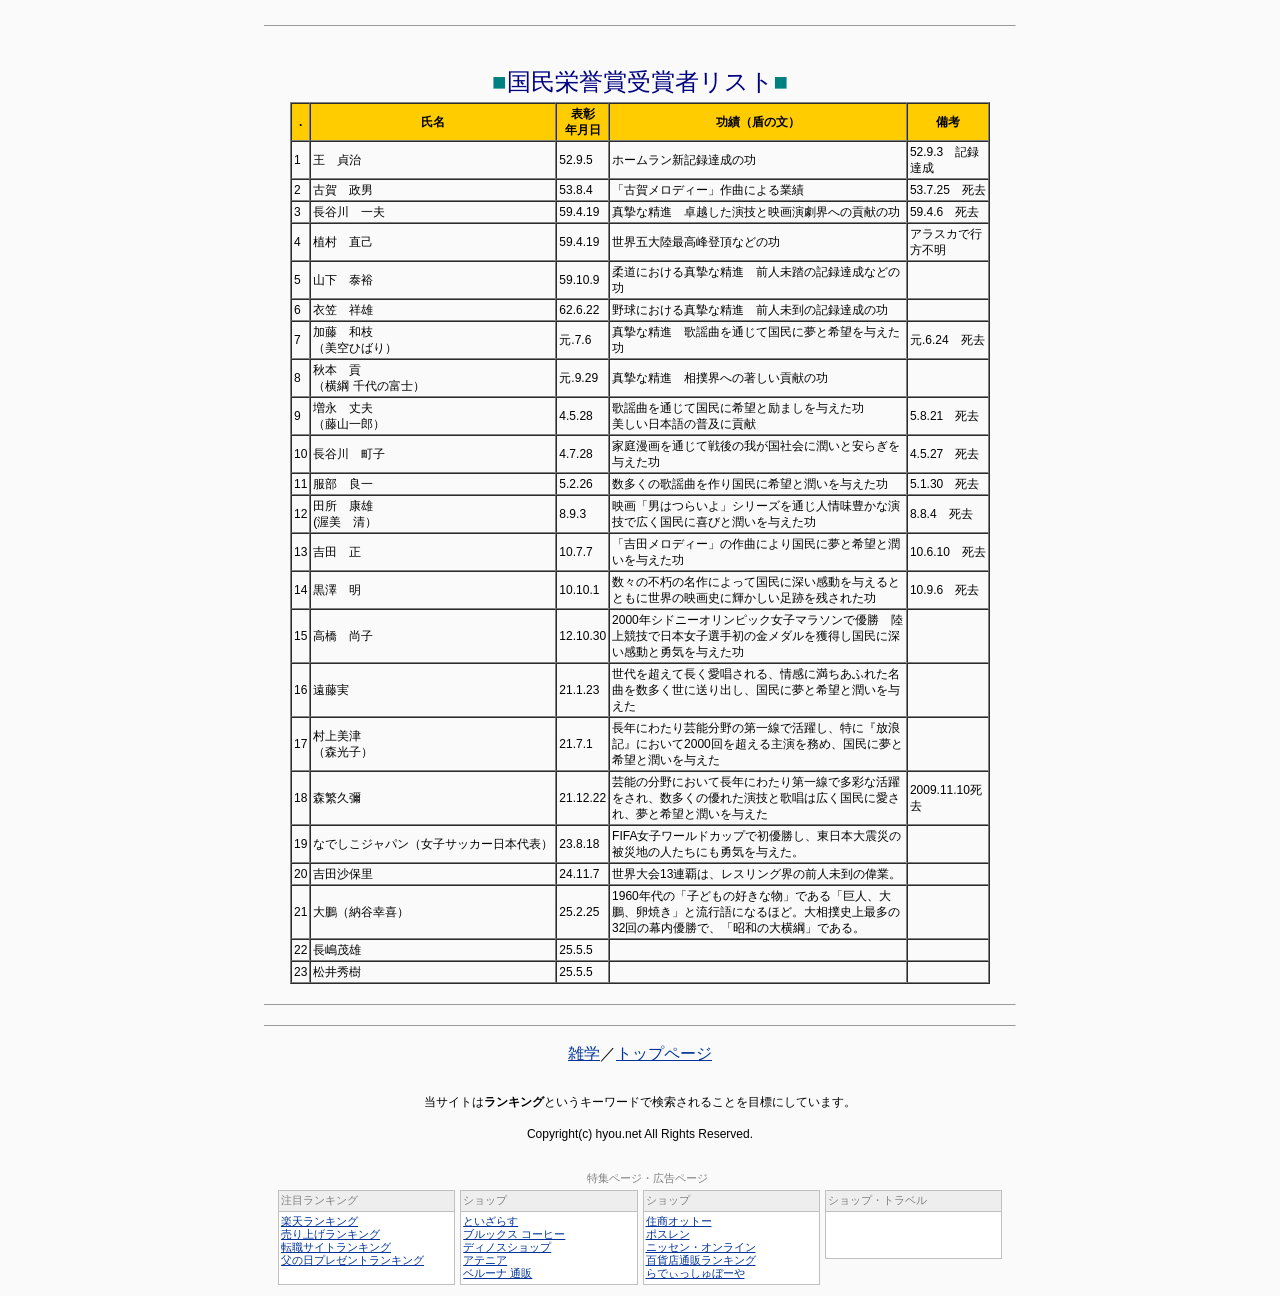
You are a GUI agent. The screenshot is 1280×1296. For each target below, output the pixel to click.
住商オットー (679, 1221)
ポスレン (668, 1234)
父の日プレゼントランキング (352, 1260)
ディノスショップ (507, 1247)
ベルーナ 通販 (497, 1273)
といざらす (490, 1221)
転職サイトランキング (336, 1247)
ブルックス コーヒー (514, 1234)
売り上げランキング (330, 1234)
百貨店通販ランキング (701, 1260)
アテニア (485, 1260)
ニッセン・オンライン (701, 1247)
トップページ (664, 1053)
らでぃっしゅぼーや (695, 1273)
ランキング (514, 1102)
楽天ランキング (319, 1221)
